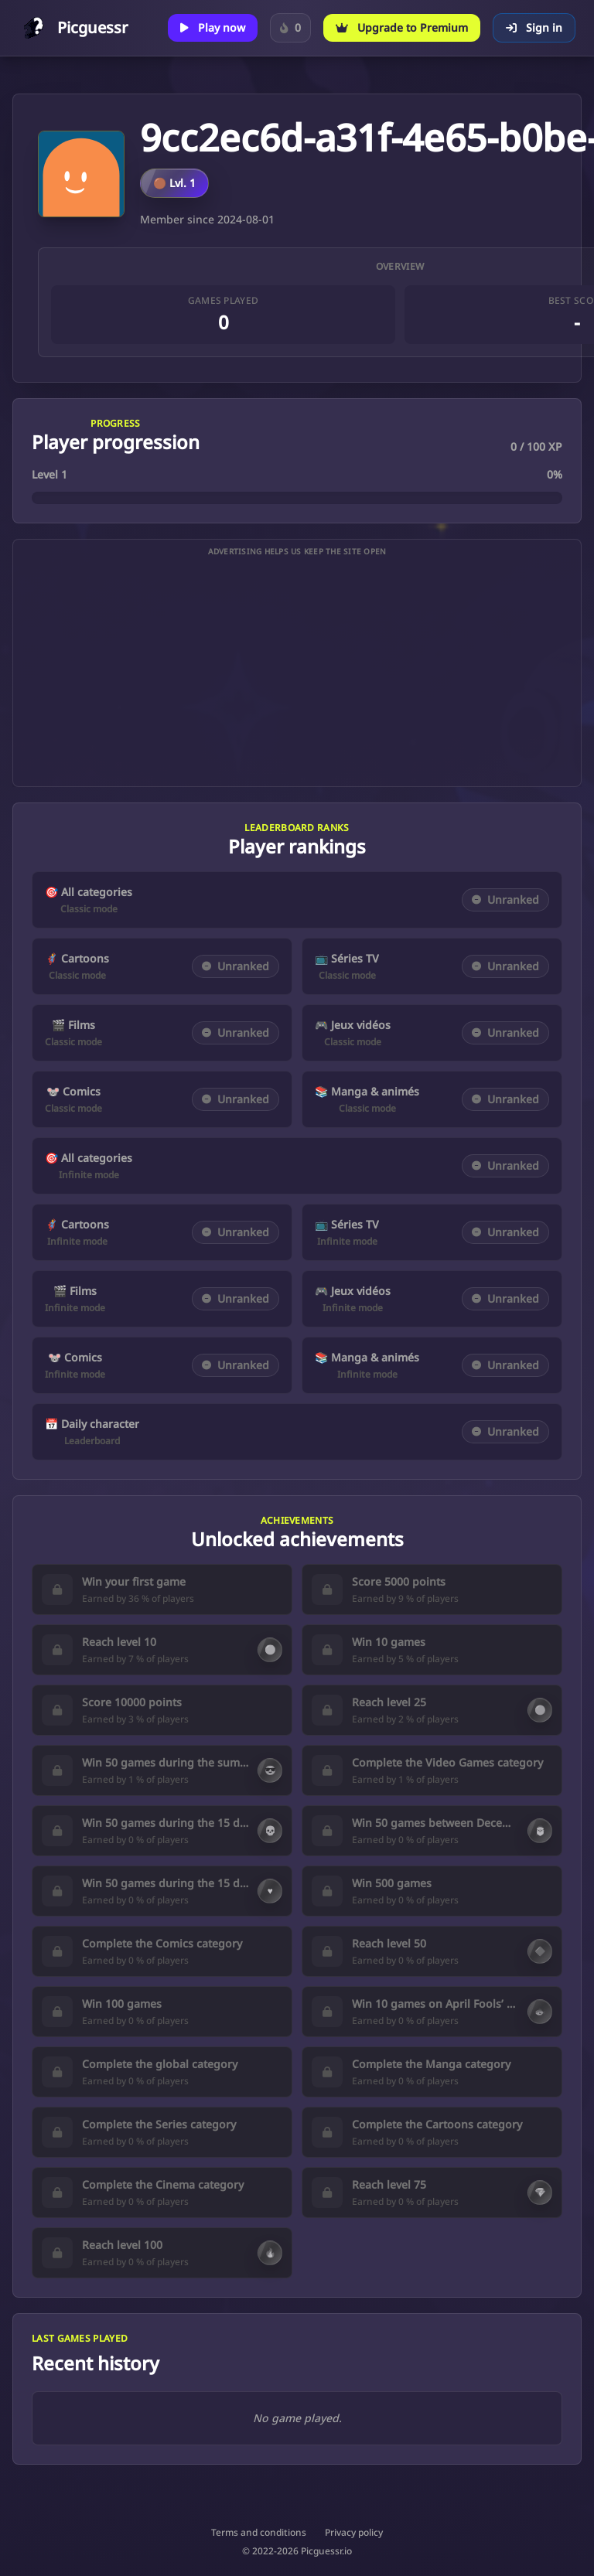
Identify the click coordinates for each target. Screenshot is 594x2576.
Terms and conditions (258, 2533)
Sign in (534, 27)
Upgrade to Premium (402, 27)
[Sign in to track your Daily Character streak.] (290, 28)
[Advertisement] (297, 672)
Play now (212, 27)
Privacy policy (354, 2533)
